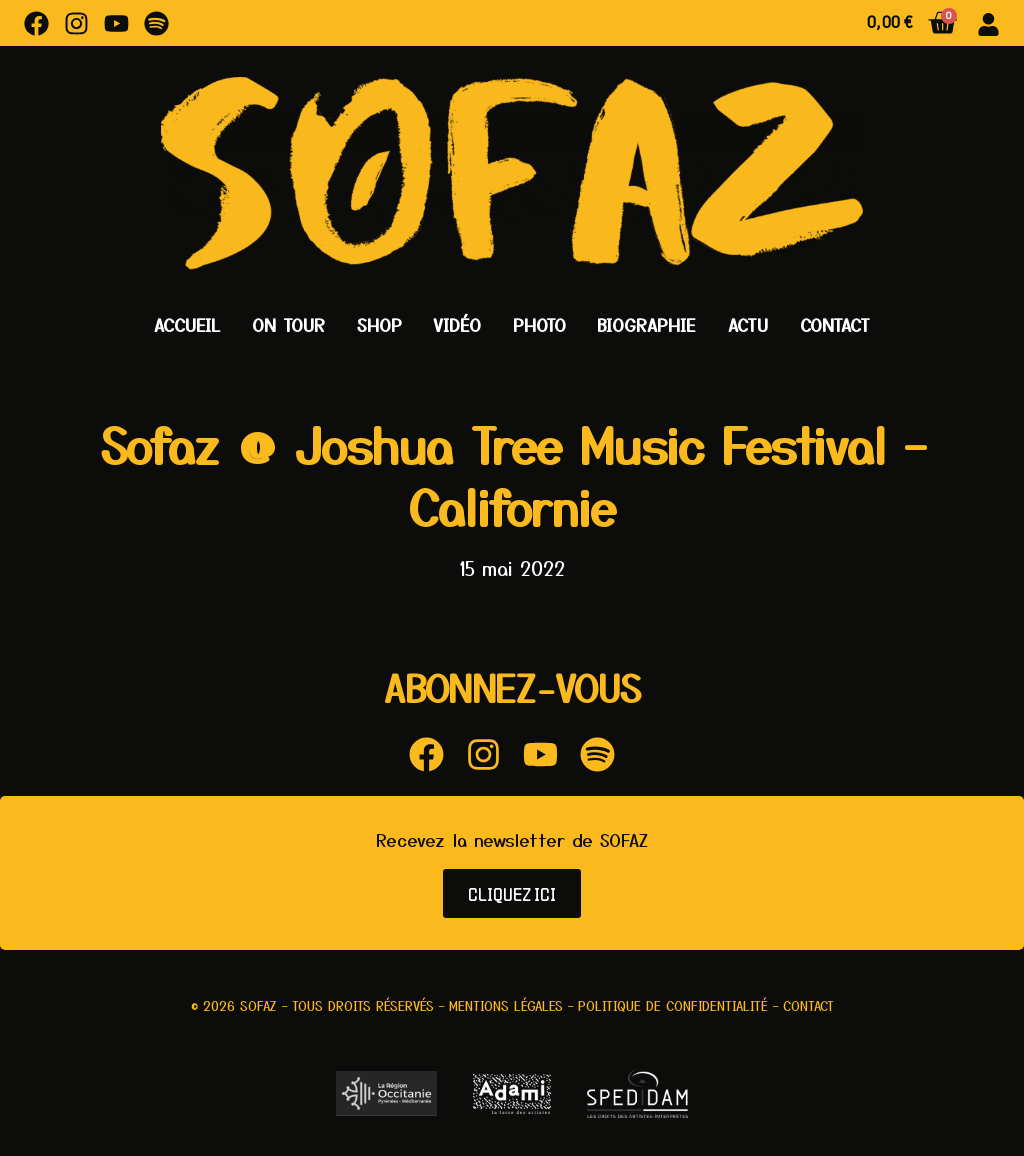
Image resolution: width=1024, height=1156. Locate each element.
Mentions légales (506, 1005)
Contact (835, 324)
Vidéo (457, 324)
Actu (748, 324)
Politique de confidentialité (673, 1005)
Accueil (187, 324)
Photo (539, 324)
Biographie (646, 324)
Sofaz (258, 1005)
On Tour (288, 324)
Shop (379, 324)
